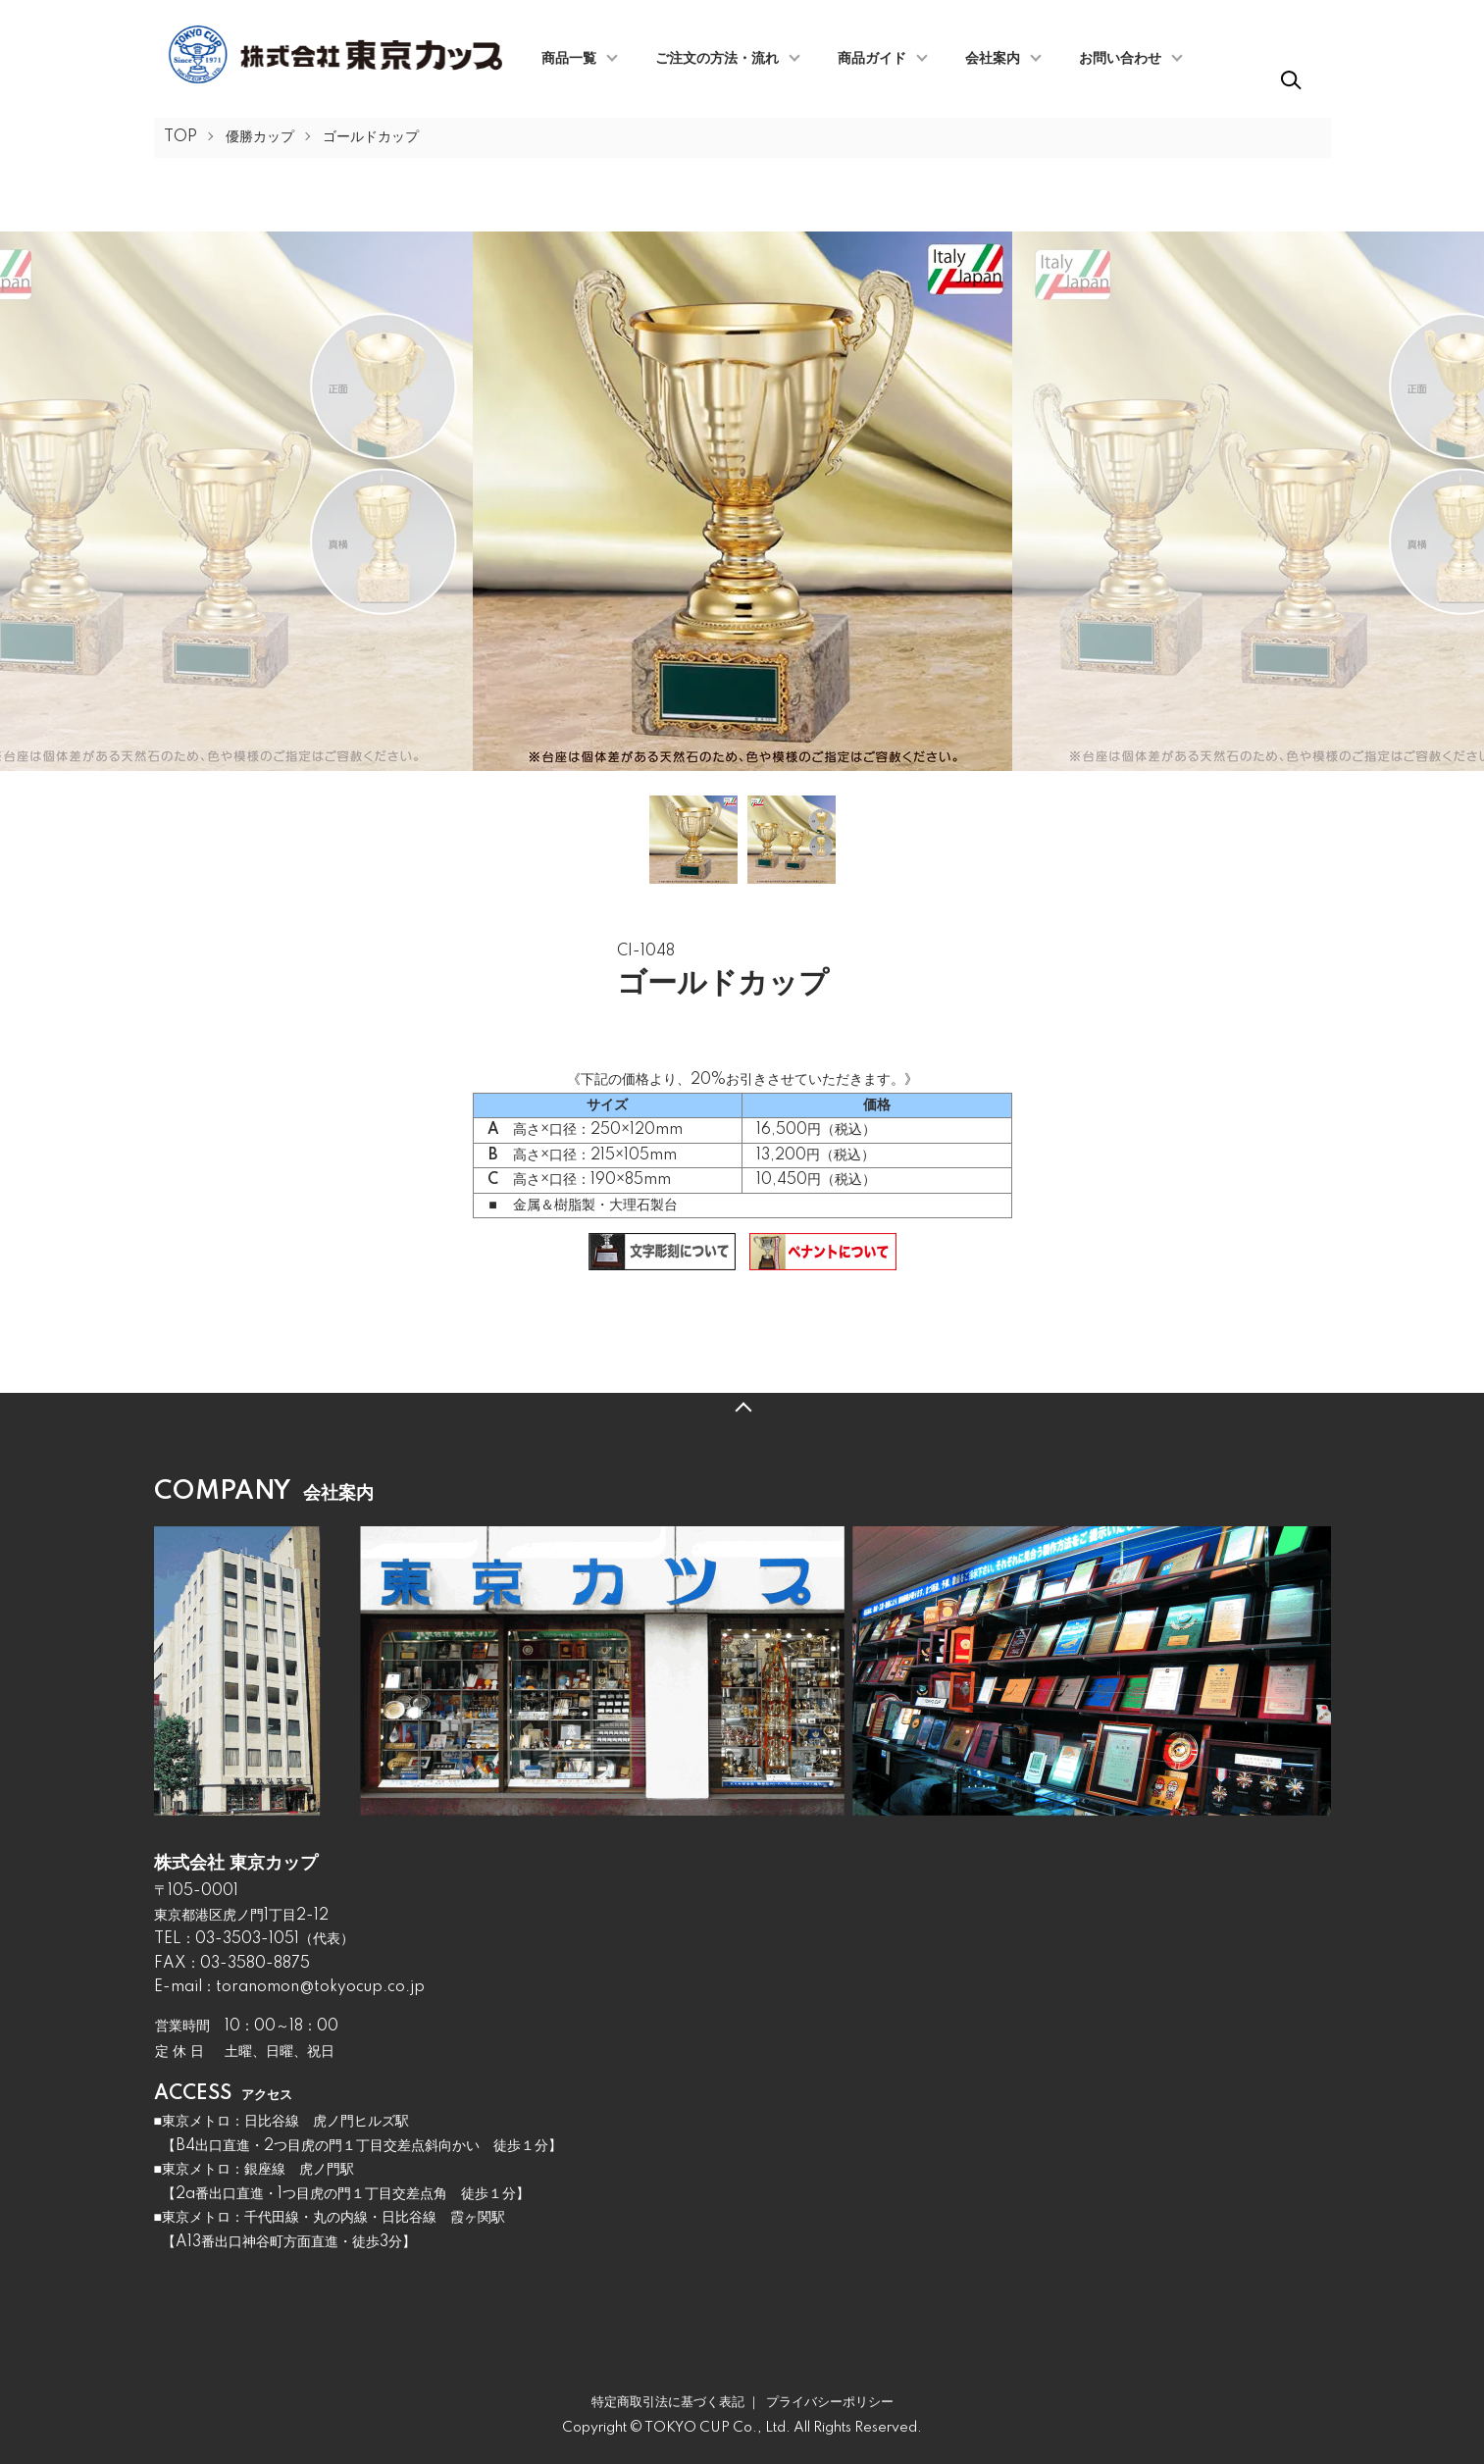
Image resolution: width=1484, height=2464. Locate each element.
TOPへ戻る (742, 1407)
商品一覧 (568, 59)
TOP (180, 137)
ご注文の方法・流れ (717, 59)
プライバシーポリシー (830, 2402)
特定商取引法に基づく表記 (667, 2402)
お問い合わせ (1120, 59)
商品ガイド (872, 59)
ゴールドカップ (371, 137)
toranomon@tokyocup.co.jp (320, 1987)
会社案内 (992, 59)
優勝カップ (260, 137)
